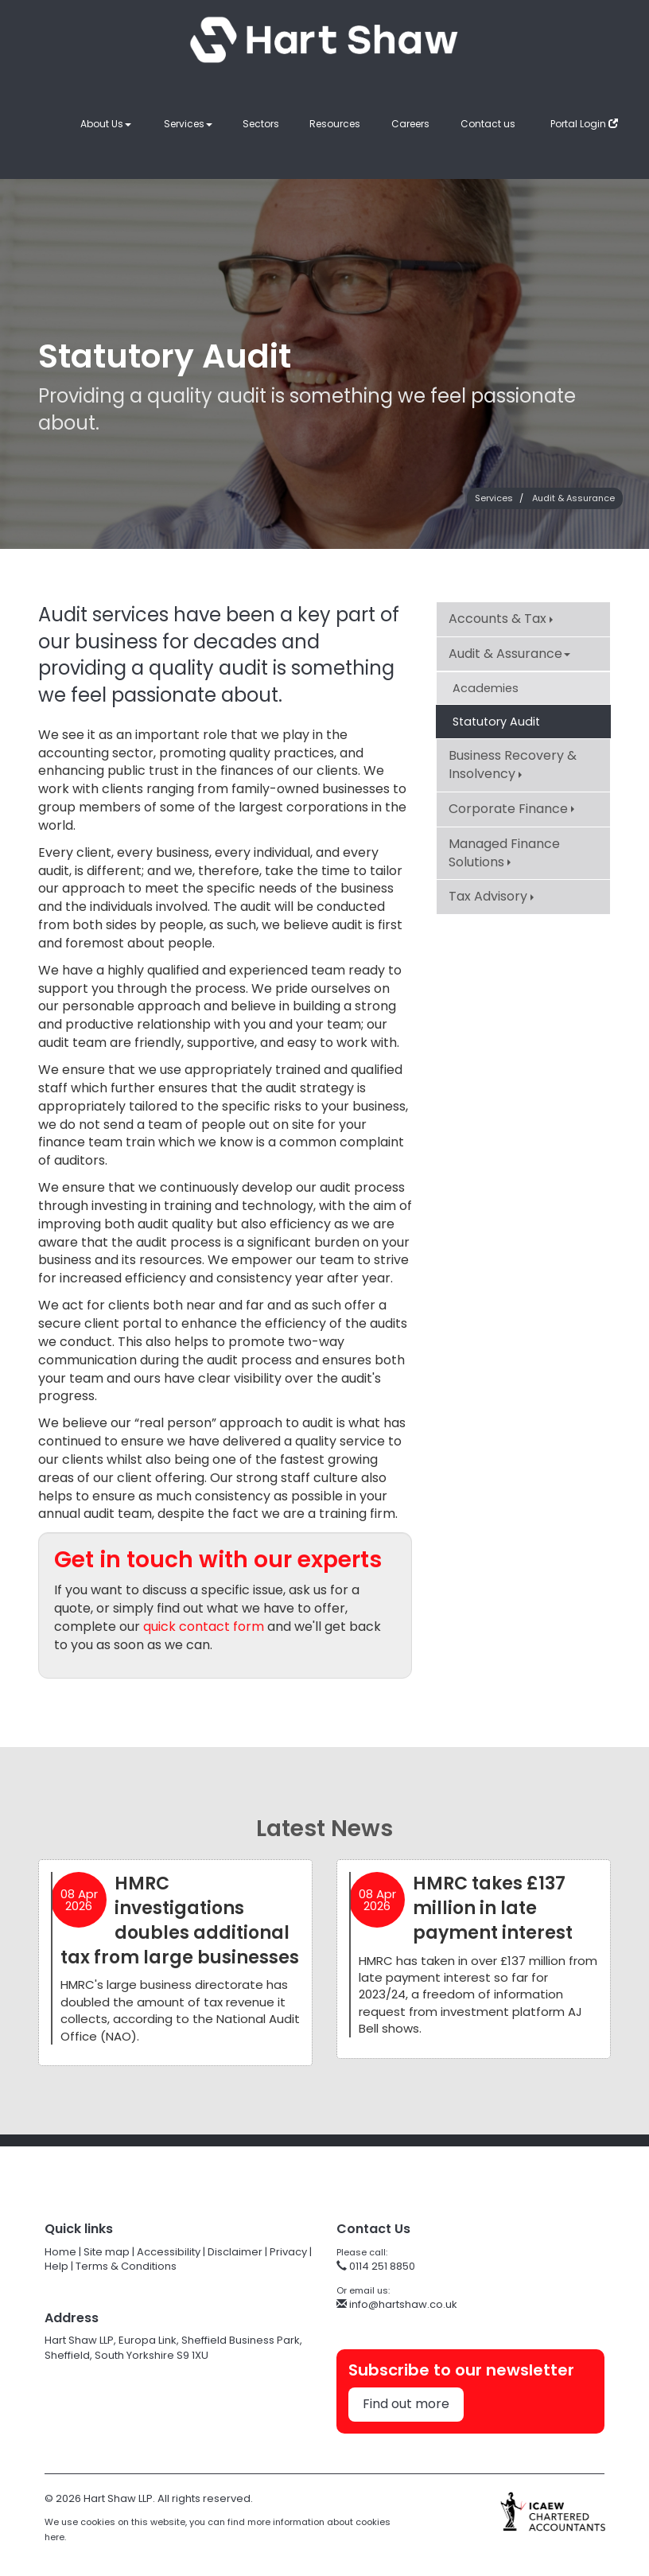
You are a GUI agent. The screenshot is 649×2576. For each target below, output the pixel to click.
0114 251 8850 (375, 2266)
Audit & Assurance (573, 498)
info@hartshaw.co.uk (396, 2304)
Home (60, 2251)
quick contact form (203, 1626)
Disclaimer (235, 2251)
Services (188, 123)
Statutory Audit (496, 722)
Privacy (288, 2251)
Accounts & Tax (501, 618)
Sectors (261, 123)
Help (56, 2266)
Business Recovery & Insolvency (513, 764)
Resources (334, 123)
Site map (107, 2251)
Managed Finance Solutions (504, 853)
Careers (410, 123)
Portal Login (584, 123)
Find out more (406, 2404)
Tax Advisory (491, 896)
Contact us (488, 123)
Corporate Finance (511, 809)
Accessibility (168, 2251)
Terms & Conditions (126, 2266)
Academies (486, 688)
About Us (105, 123)
